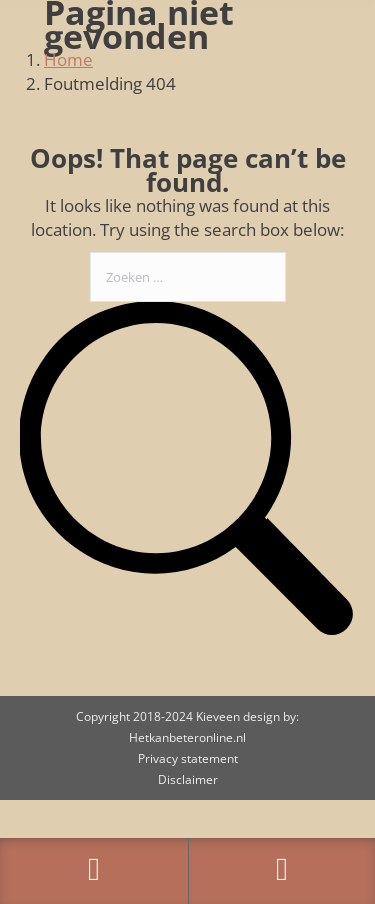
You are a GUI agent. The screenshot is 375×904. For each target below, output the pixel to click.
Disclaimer (188, 779)
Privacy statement (188, 758)
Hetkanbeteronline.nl (187, 737)
